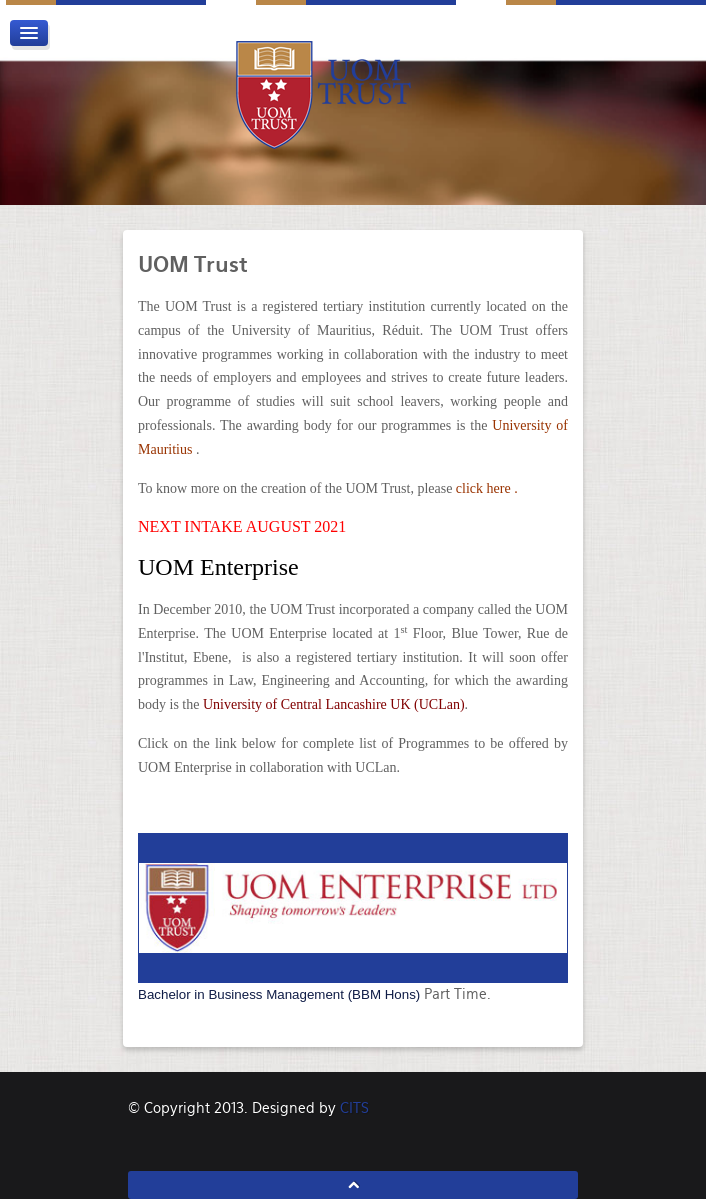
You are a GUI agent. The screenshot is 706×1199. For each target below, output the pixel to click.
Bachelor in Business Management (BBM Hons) (279, 994)
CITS (354, 1108)
